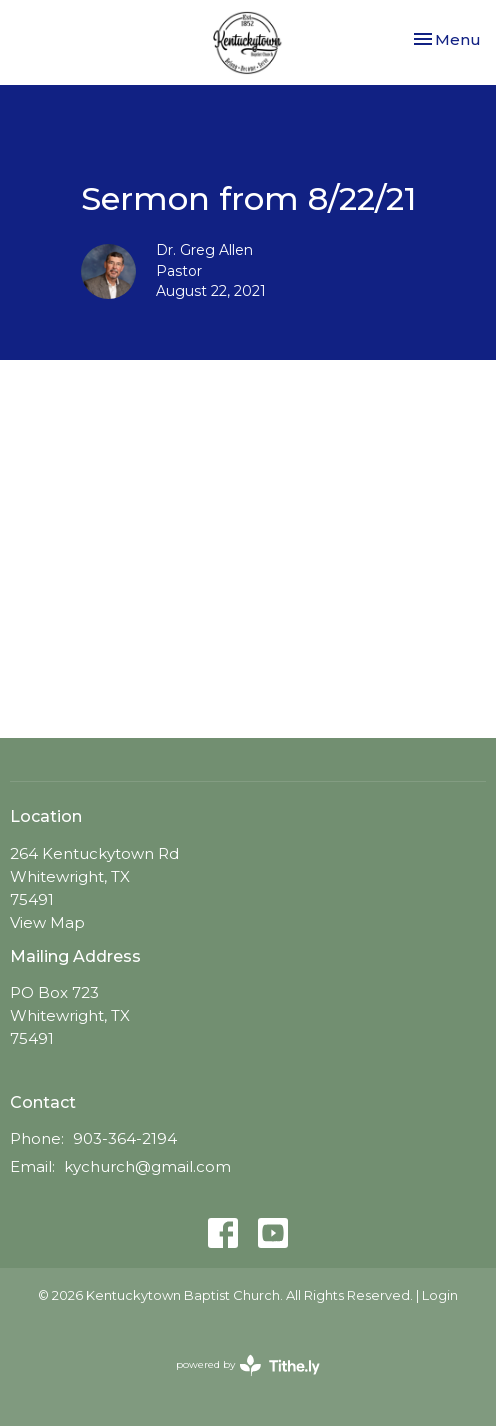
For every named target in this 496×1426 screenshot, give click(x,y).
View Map (47, 922)
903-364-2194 (125, 1138)
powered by (248, 1365)
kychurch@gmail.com (147, 1166)
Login (440, 1295)
